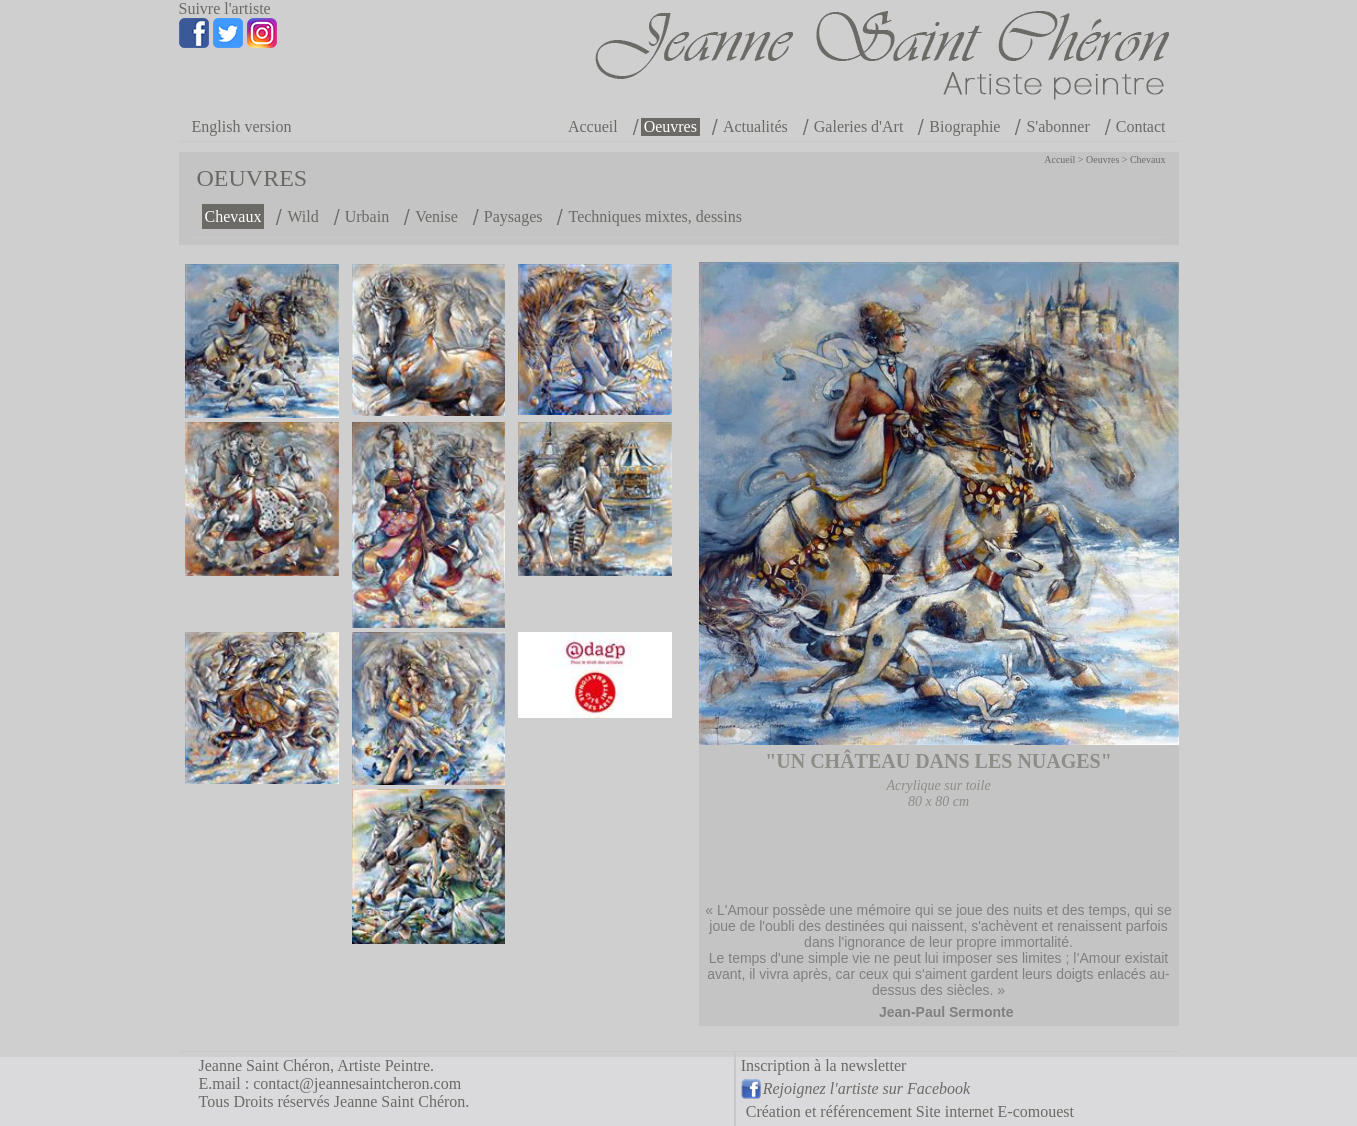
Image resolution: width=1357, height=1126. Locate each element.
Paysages (513, 216)
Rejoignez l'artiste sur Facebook (866, 1088)
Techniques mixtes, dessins (655, 216)
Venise (436, 216)
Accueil (593, 126)
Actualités (755, 126)
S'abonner (1057, 126)
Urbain (367, 216)
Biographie (964, 126)
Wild (302, 216)
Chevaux (1148, 159)
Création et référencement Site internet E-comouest (910, 1111)
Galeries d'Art (859, 126)
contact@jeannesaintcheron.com (357, 1083)
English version (242, 126)
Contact (1141, 126)
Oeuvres (670, 126)
